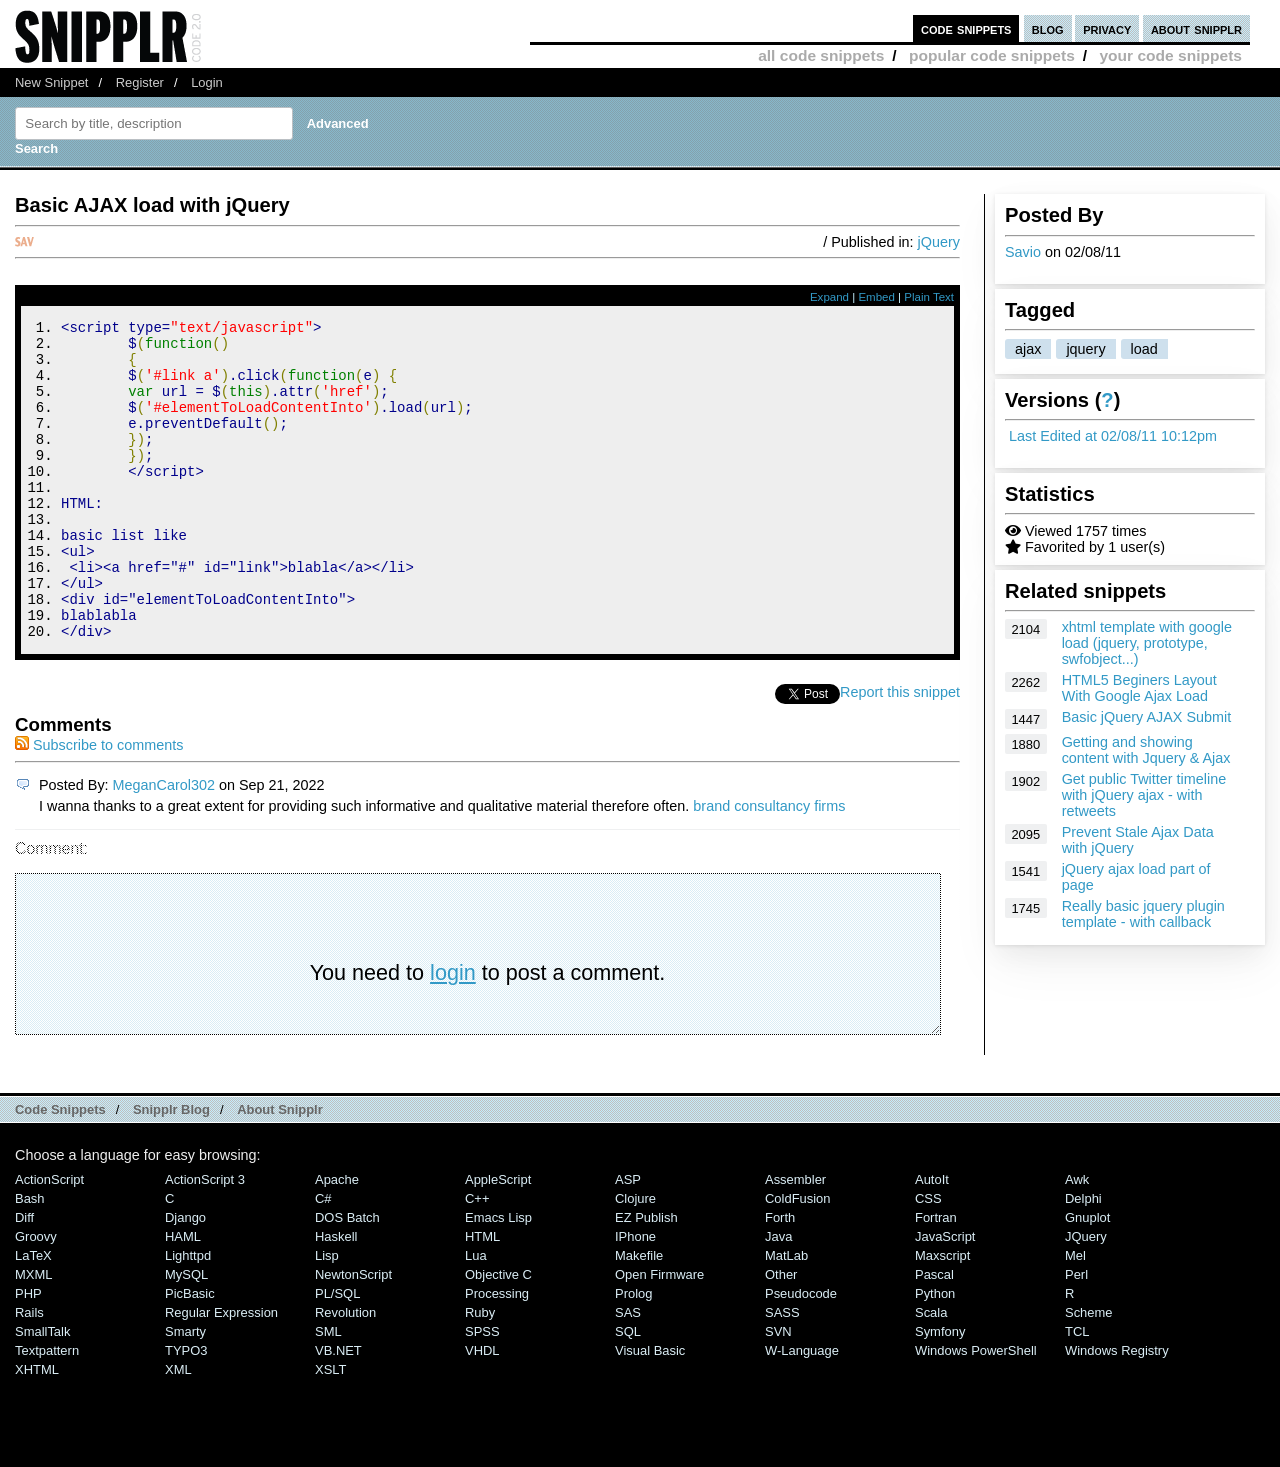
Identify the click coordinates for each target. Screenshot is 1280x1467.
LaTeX (33, 1315)
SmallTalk (42, 1391)
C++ (477, 1258)
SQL (628, 1391)
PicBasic (190, 1353)
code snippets (966, 28)
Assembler (795, 1239)
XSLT (330, 1429)
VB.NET (338, 1410)
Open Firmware (659, 1334)
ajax (1028, 349)
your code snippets (1170, 55)
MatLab (786, 1315)
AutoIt (932, 1239)
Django (185, 1277)
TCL (1077, 1391)
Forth (780, 1277)
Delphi (1083, 1258)
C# (323, 1258)
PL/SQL (337, 1353)
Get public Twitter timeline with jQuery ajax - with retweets (1144, 795)
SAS (628, 1372)
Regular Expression (221, 1372)
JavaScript (945, 1296)
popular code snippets (992, 55)
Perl (1076, 1334)
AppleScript (498, 1239)
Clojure (635, 1258)
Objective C (498, 1334)
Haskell (336, 1296)
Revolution (345, 1372)
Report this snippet (900, 752)
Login (207, 82)
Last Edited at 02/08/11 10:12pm (1113, 436)
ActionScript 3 (205, 1239)
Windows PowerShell (976, 1410)
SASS (782, 1372)
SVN (778, 1391)
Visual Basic (650, 1410)
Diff (24, 1277)
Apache (337, 1239)
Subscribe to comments (99, 805)
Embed (876, 297)
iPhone (635, 1296)
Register (140, 82)
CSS (928, 1258)
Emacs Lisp (498, 1277)
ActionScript (49, 1239)
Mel (1075, 1315)
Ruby (480, 1372)
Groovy (36, 1296)
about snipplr (1196, 28)
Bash (30, 1258)
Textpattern (47, 1410)
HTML (482, 1296)
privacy (1107, 28)
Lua (476, 1315)
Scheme (1089, 1372)
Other (781, 1334)
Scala (931, 1372)
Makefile (639, 1315)
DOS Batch (347, 1277)
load (1144, 349)
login (453, 1032)
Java (778, 1296)
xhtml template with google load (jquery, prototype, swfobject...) (1147, 643)
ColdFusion (798, 1258)
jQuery (939, 242)
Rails (29, 1372)
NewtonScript (353, 1334)
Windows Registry (1117, 1410)
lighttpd (188, 1315)
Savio (1023, 252)
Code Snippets (60, 1169)
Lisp (327, 1315)
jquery (1085, 349)
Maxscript (942, 1315)
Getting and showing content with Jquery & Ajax (1146, 750)
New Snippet (51, 82)
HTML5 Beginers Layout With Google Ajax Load (1139, 688)
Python (935, 1353)
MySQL (186, 1334)
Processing (497, 1353)
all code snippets (821, 55)
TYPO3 (186, 1410)
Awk (1077, 1239)
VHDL (482, 1410)
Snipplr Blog (171, 1169)
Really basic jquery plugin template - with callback (1143, 914)
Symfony (940, 1391)
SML (328, 1391)
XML (178, 1429)
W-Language (802, 1410)
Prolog (633, 1353)
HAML (183, 1296)
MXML (33, 1334)
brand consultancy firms (769, 866)
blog (1048, 28)
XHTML (37, 1429)
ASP (628, 1239)
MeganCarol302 (164, 845)
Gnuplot (1087, 1277)
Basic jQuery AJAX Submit (1147, 717)
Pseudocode (801, 1353)
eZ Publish (646, 1277)
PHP (28, 1353)
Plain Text (929, 297)
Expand (829, 297)
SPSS (482, 1391)
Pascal (934, 1334)
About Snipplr (280, 1169)
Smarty (185, 1391)
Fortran (936, 1277)
